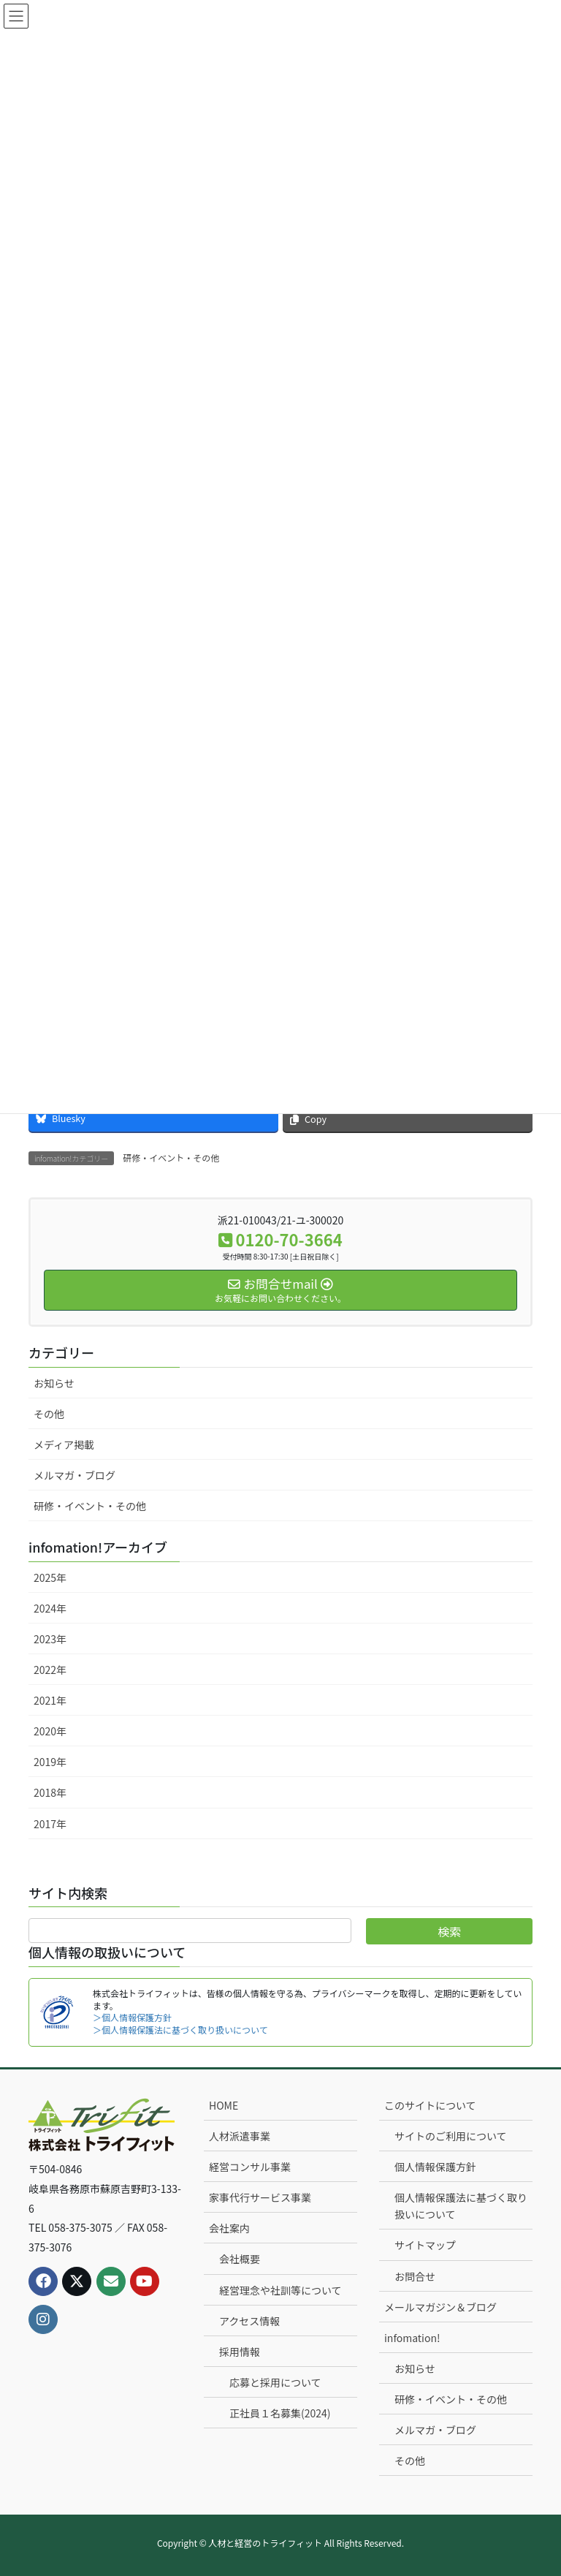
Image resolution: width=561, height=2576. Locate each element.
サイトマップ (425, 2245)
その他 (49, 1413)
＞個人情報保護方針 (132, 2017)
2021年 (50, 1700)
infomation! (412, 2337)
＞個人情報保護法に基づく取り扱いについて (180, 2029)
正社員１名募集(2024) (280, 2413)
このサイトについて (430, 2105)
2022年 (50, 1669)
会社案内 (229, 2228)
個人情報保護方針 (435, 2166)
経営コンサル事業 (250, 2166)
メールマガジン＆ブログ (440, 2307)
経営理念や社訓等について (280, 2290)
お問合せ (414, 2276)
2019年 (50, 1761)
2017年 (50, 1824)
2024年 (50, 1608)
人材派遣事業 (239, 2136)
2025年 (50, 1577)
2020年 (50, 1731)
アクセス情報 (249, 2321)
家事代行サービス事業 (260, 2197)
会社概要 (239, 2258)
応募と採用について (275, 2382)
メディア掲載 (64, 1444)
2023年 (50, 1639)
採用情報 (239, 2351)
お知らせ (54, 1383)
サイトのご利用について (450, 2136)
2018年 (50, 1792)
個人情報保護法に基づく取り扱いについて (460, 2205)
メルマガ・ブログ (74, 1475)
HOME (223, 2105)
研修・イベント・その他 (171, 1157)
